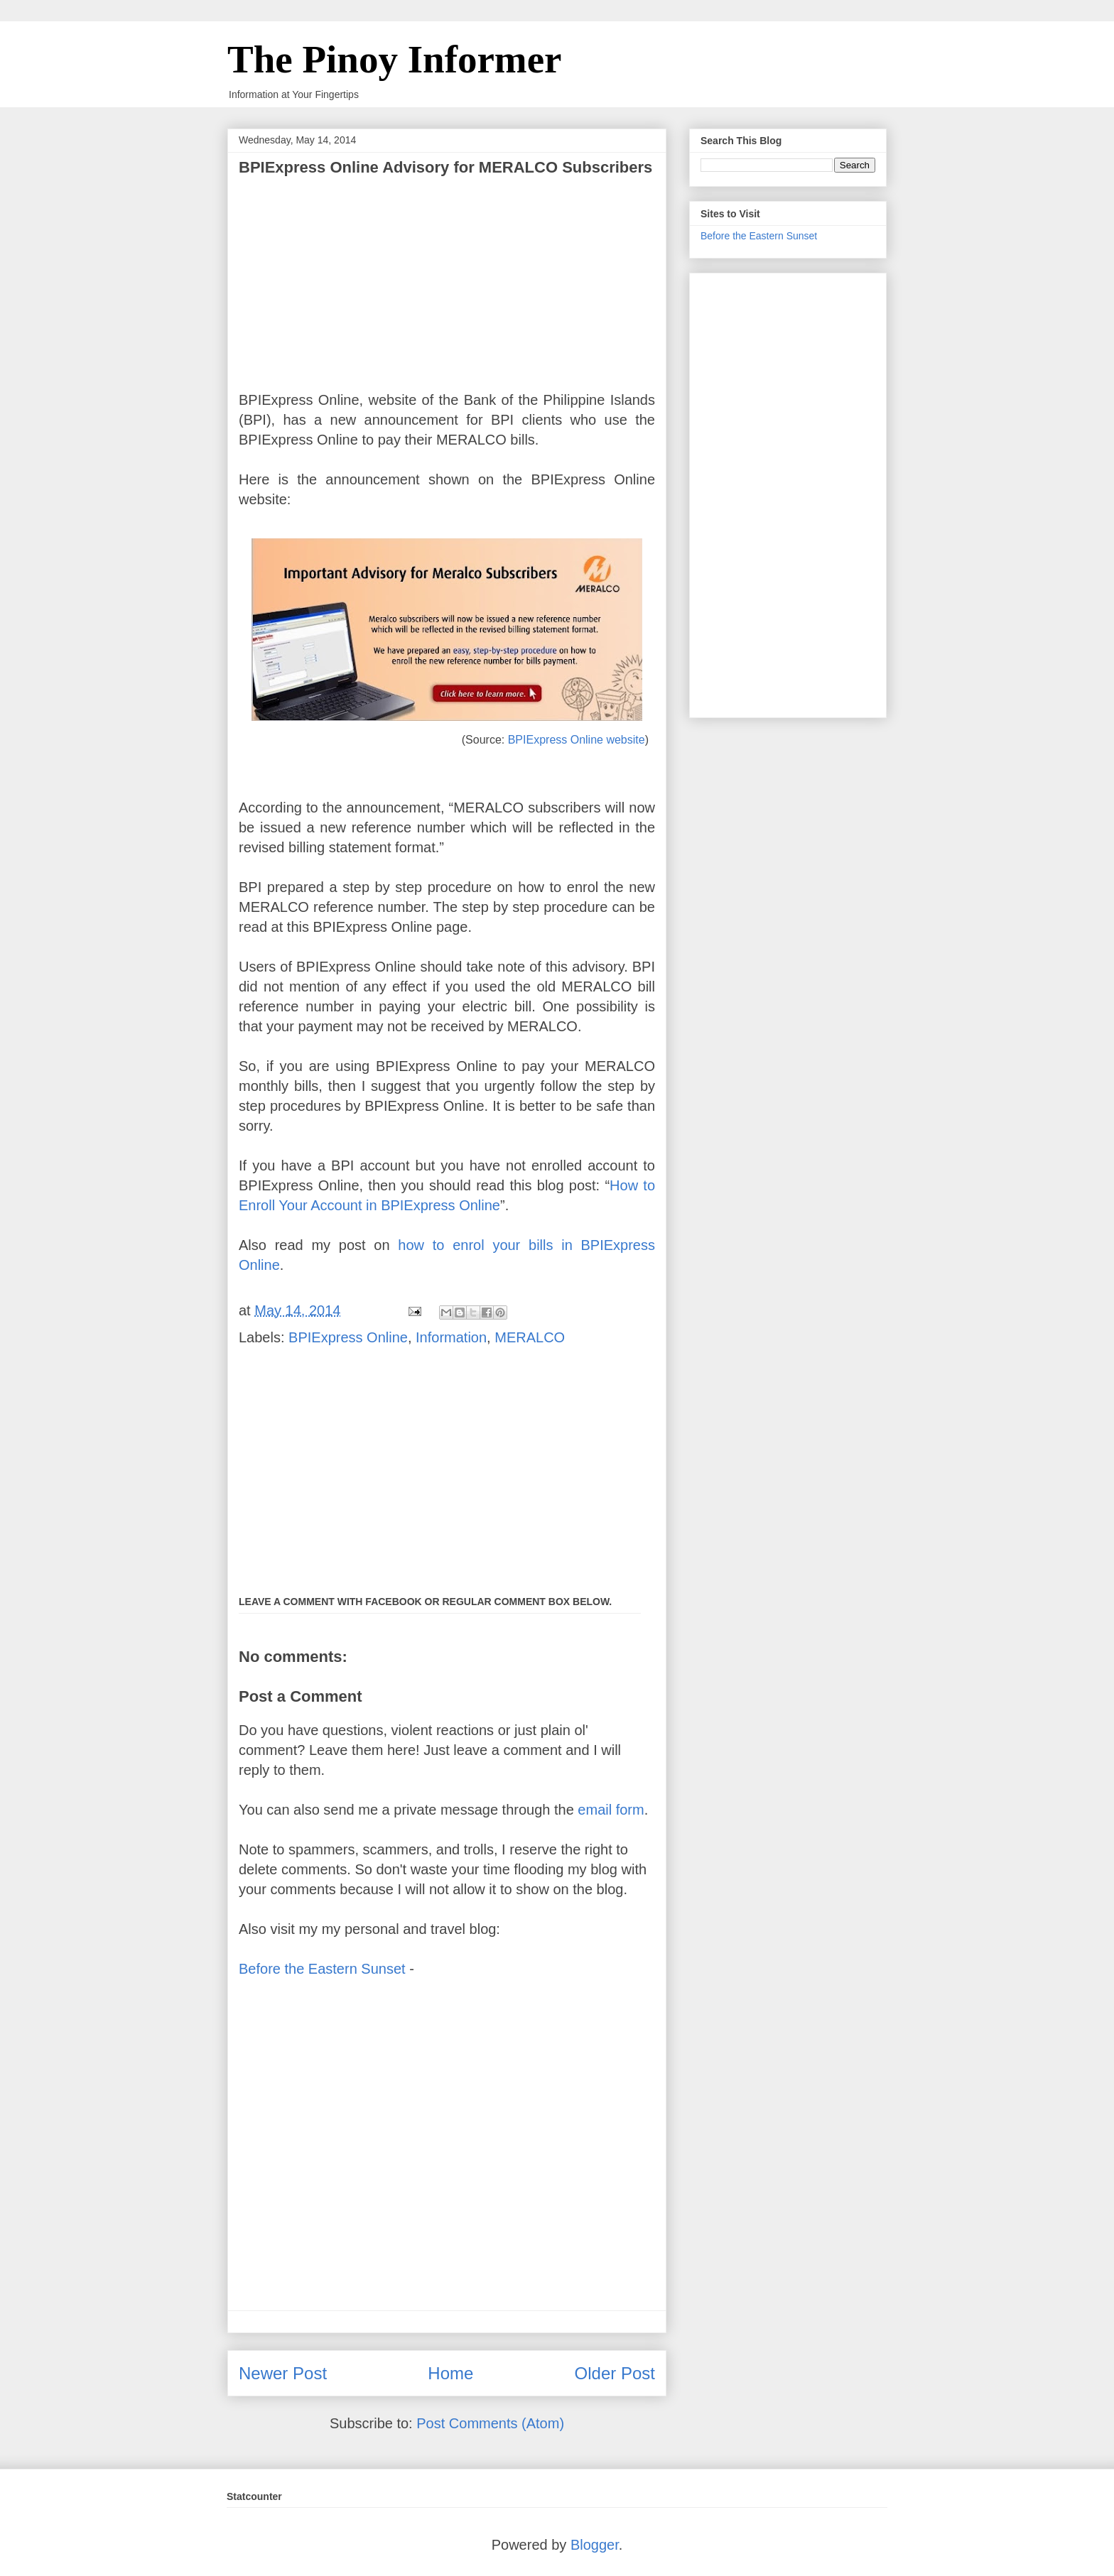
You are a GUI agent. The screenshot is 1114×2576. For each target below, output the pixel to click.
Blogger (594, 2545)
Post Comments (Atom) (490, 2423)
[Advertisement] (447, 276)
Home (450, 2373)
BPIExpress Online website (576, 740)
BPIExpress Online (348, 1337)
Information (451, 1337)
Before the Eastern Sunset (322, 1969)
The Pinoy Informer (394, 59)
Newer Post (283, 2373)
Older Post (615, 2373)
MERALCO (529, 1337)
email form (611, 1809)
